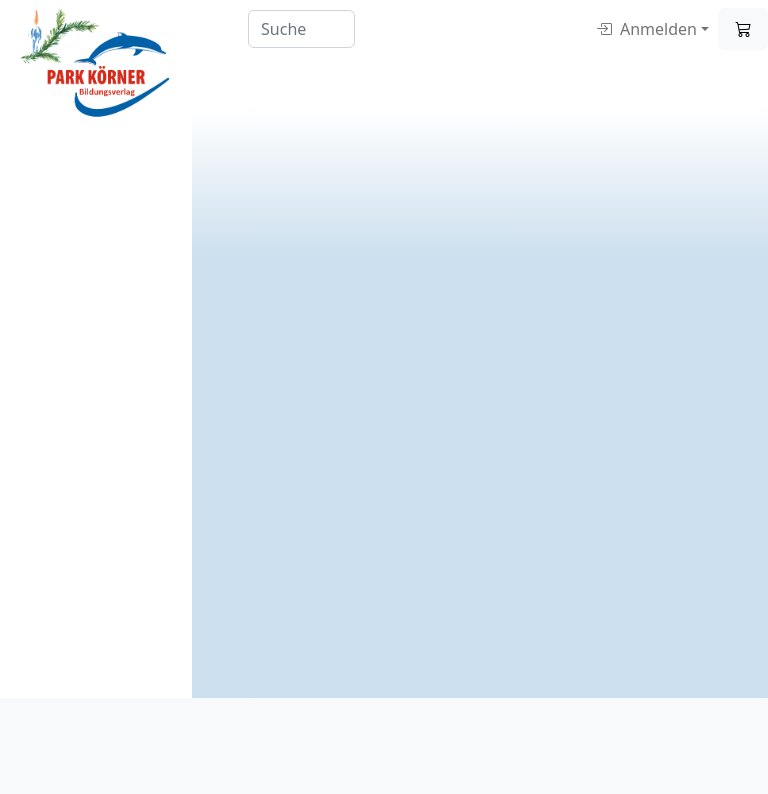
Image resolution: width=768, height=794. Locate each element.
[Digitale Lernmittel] (96, 64)
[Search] (301, 29)
